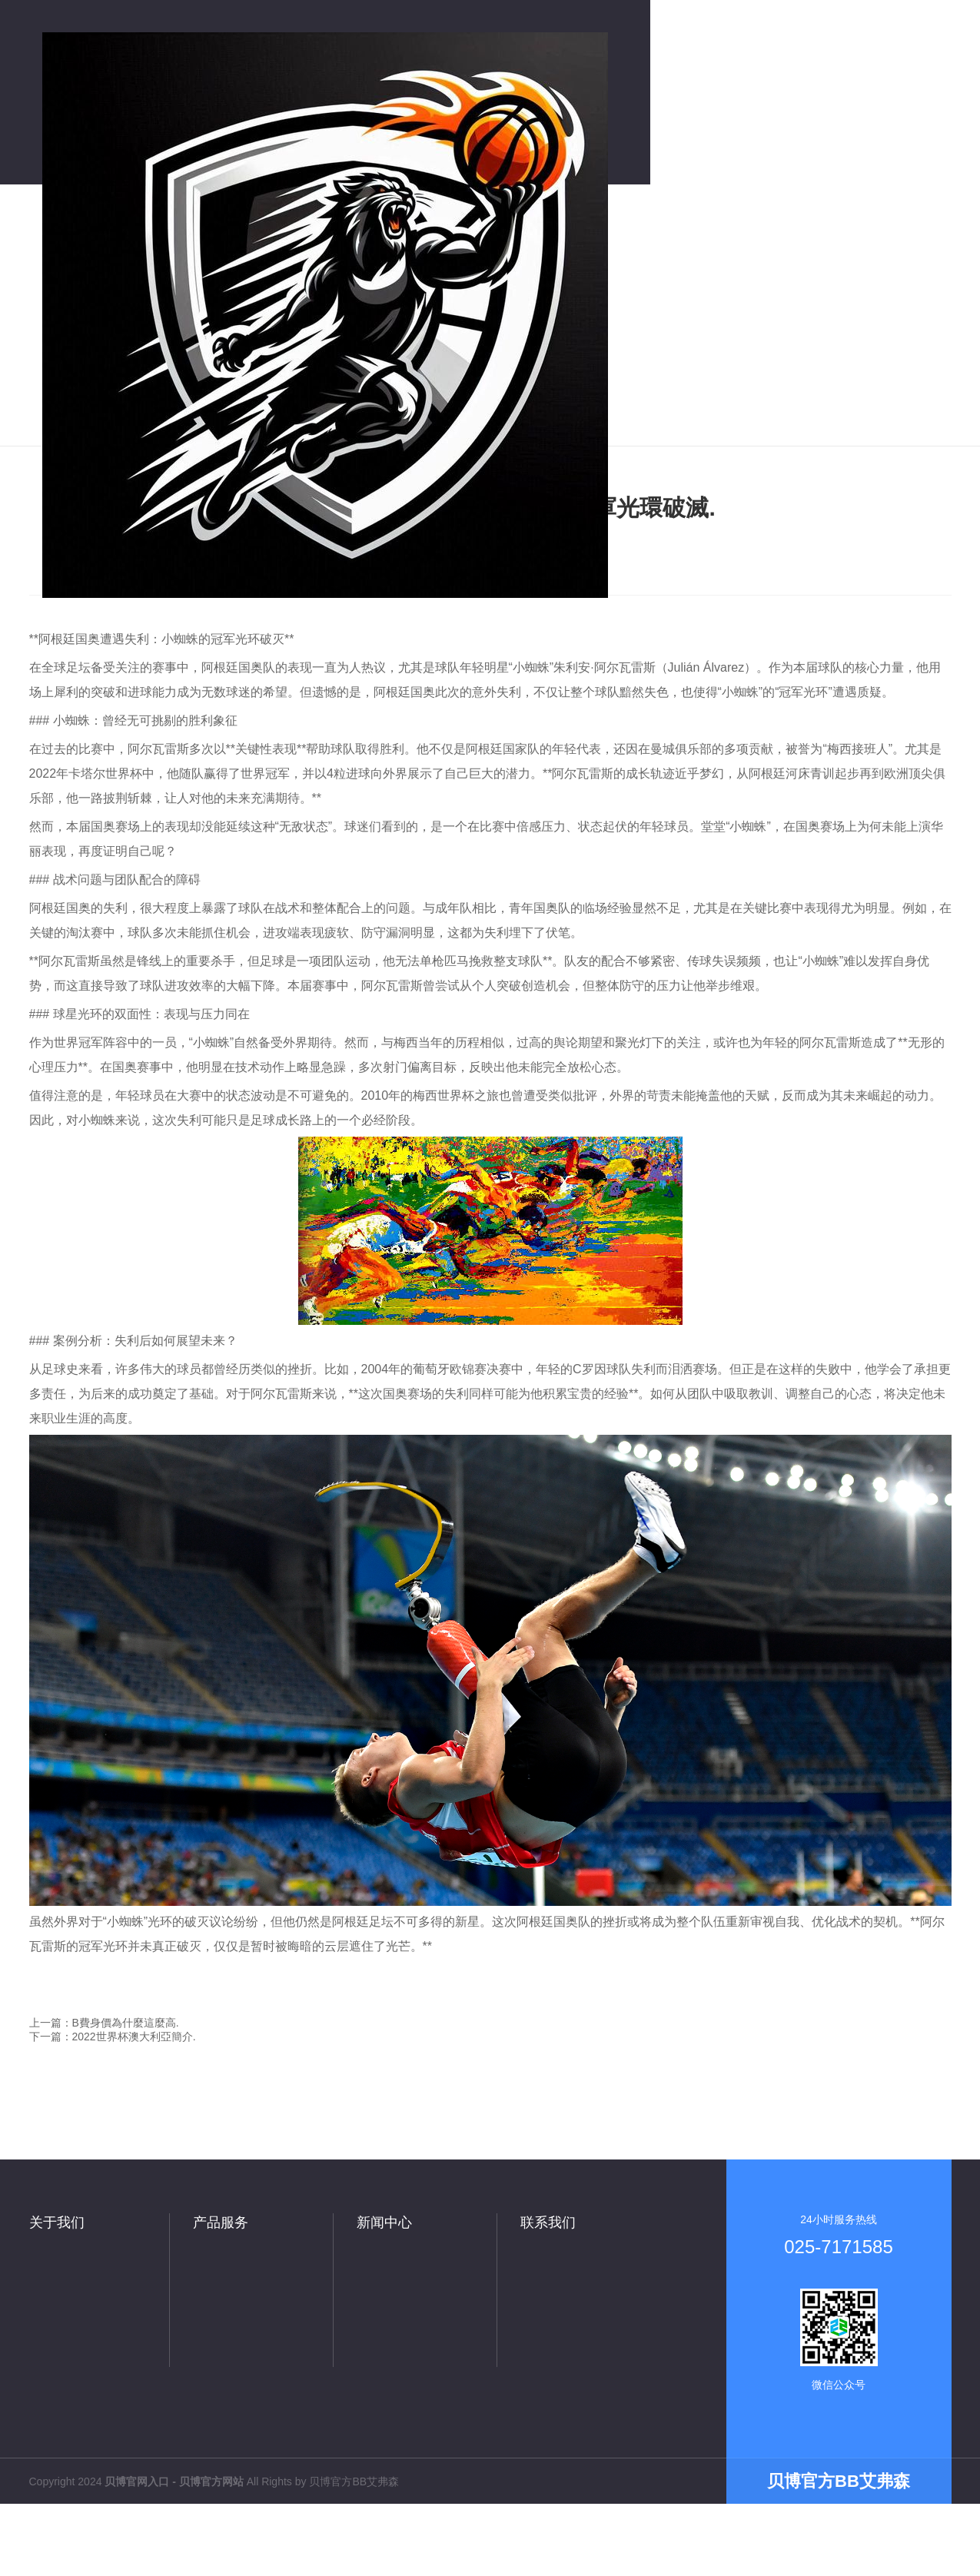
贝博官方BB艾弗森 (354, 2481)
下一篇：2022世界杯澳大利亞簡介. (112, 2036)
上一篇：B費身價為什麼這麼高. (104, 2023)
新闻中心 (384, 2222)
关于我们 (57, 2222)
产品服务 (220, 2222)
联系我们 (548, 2222)
